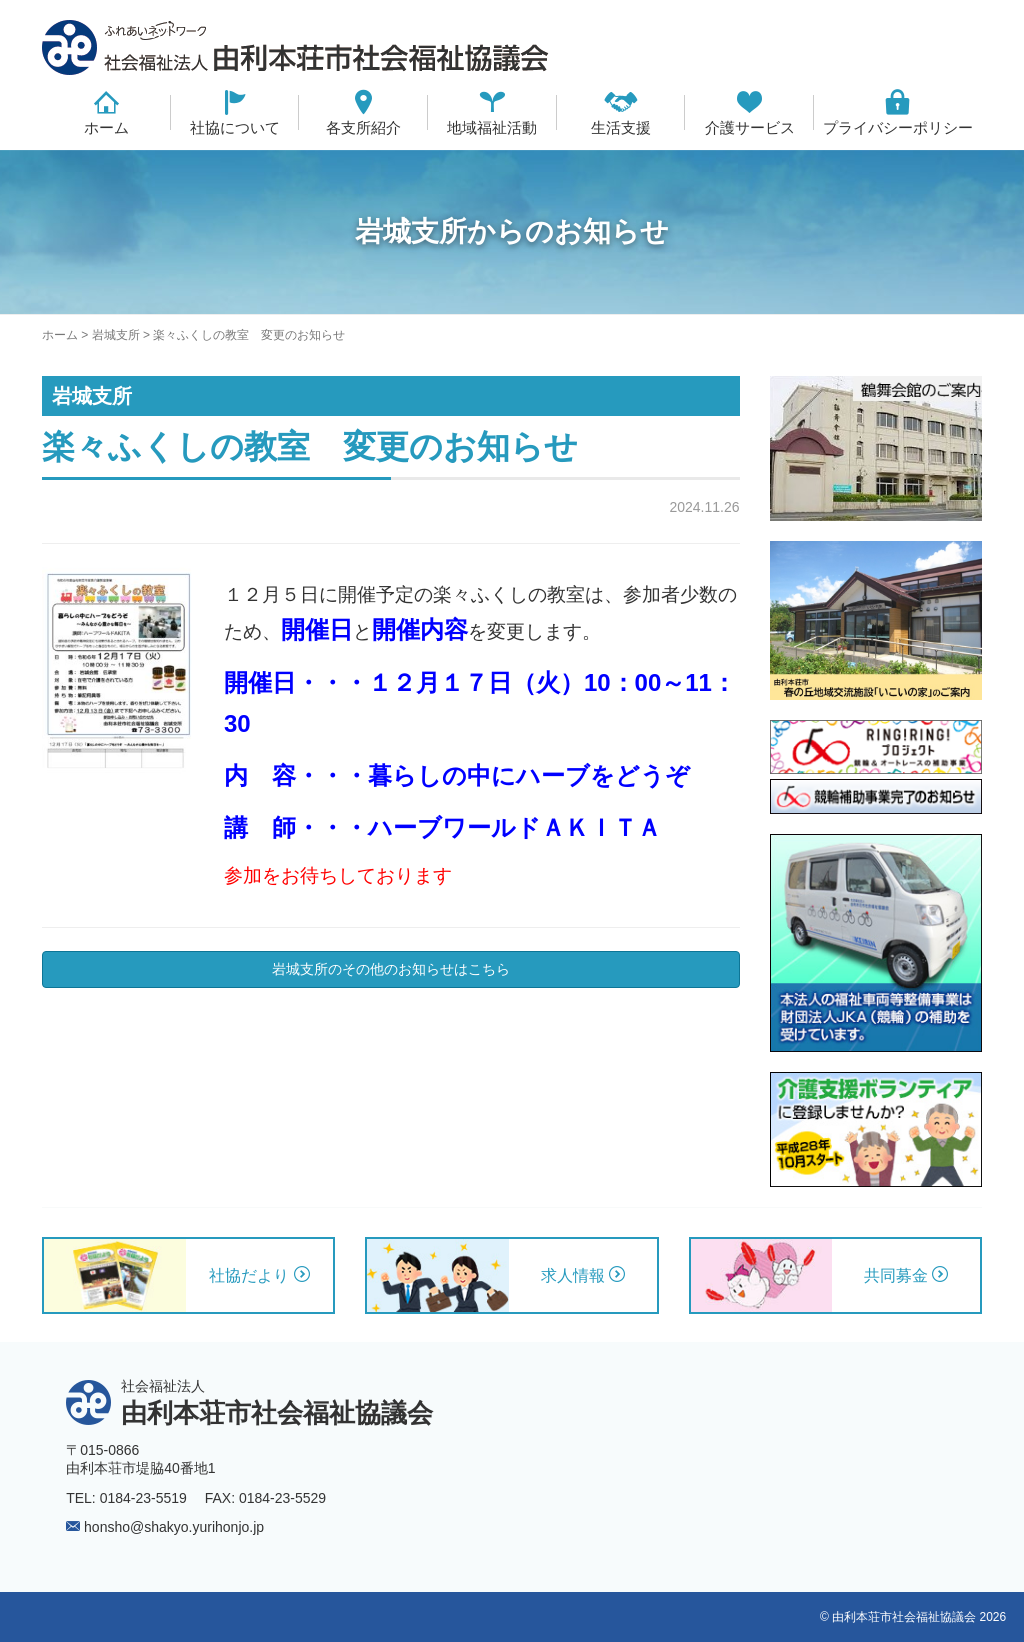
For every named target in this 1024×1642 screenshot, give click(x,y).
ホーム (106, 127)
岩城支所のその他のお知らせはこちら (391, 969)
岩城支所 (116, 335)
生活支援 (621, 127)
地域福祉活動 (492, 127)
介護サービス (750, 127)
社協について (235, 127)
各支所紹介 (363, 127)
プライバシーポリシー (898, 127)
